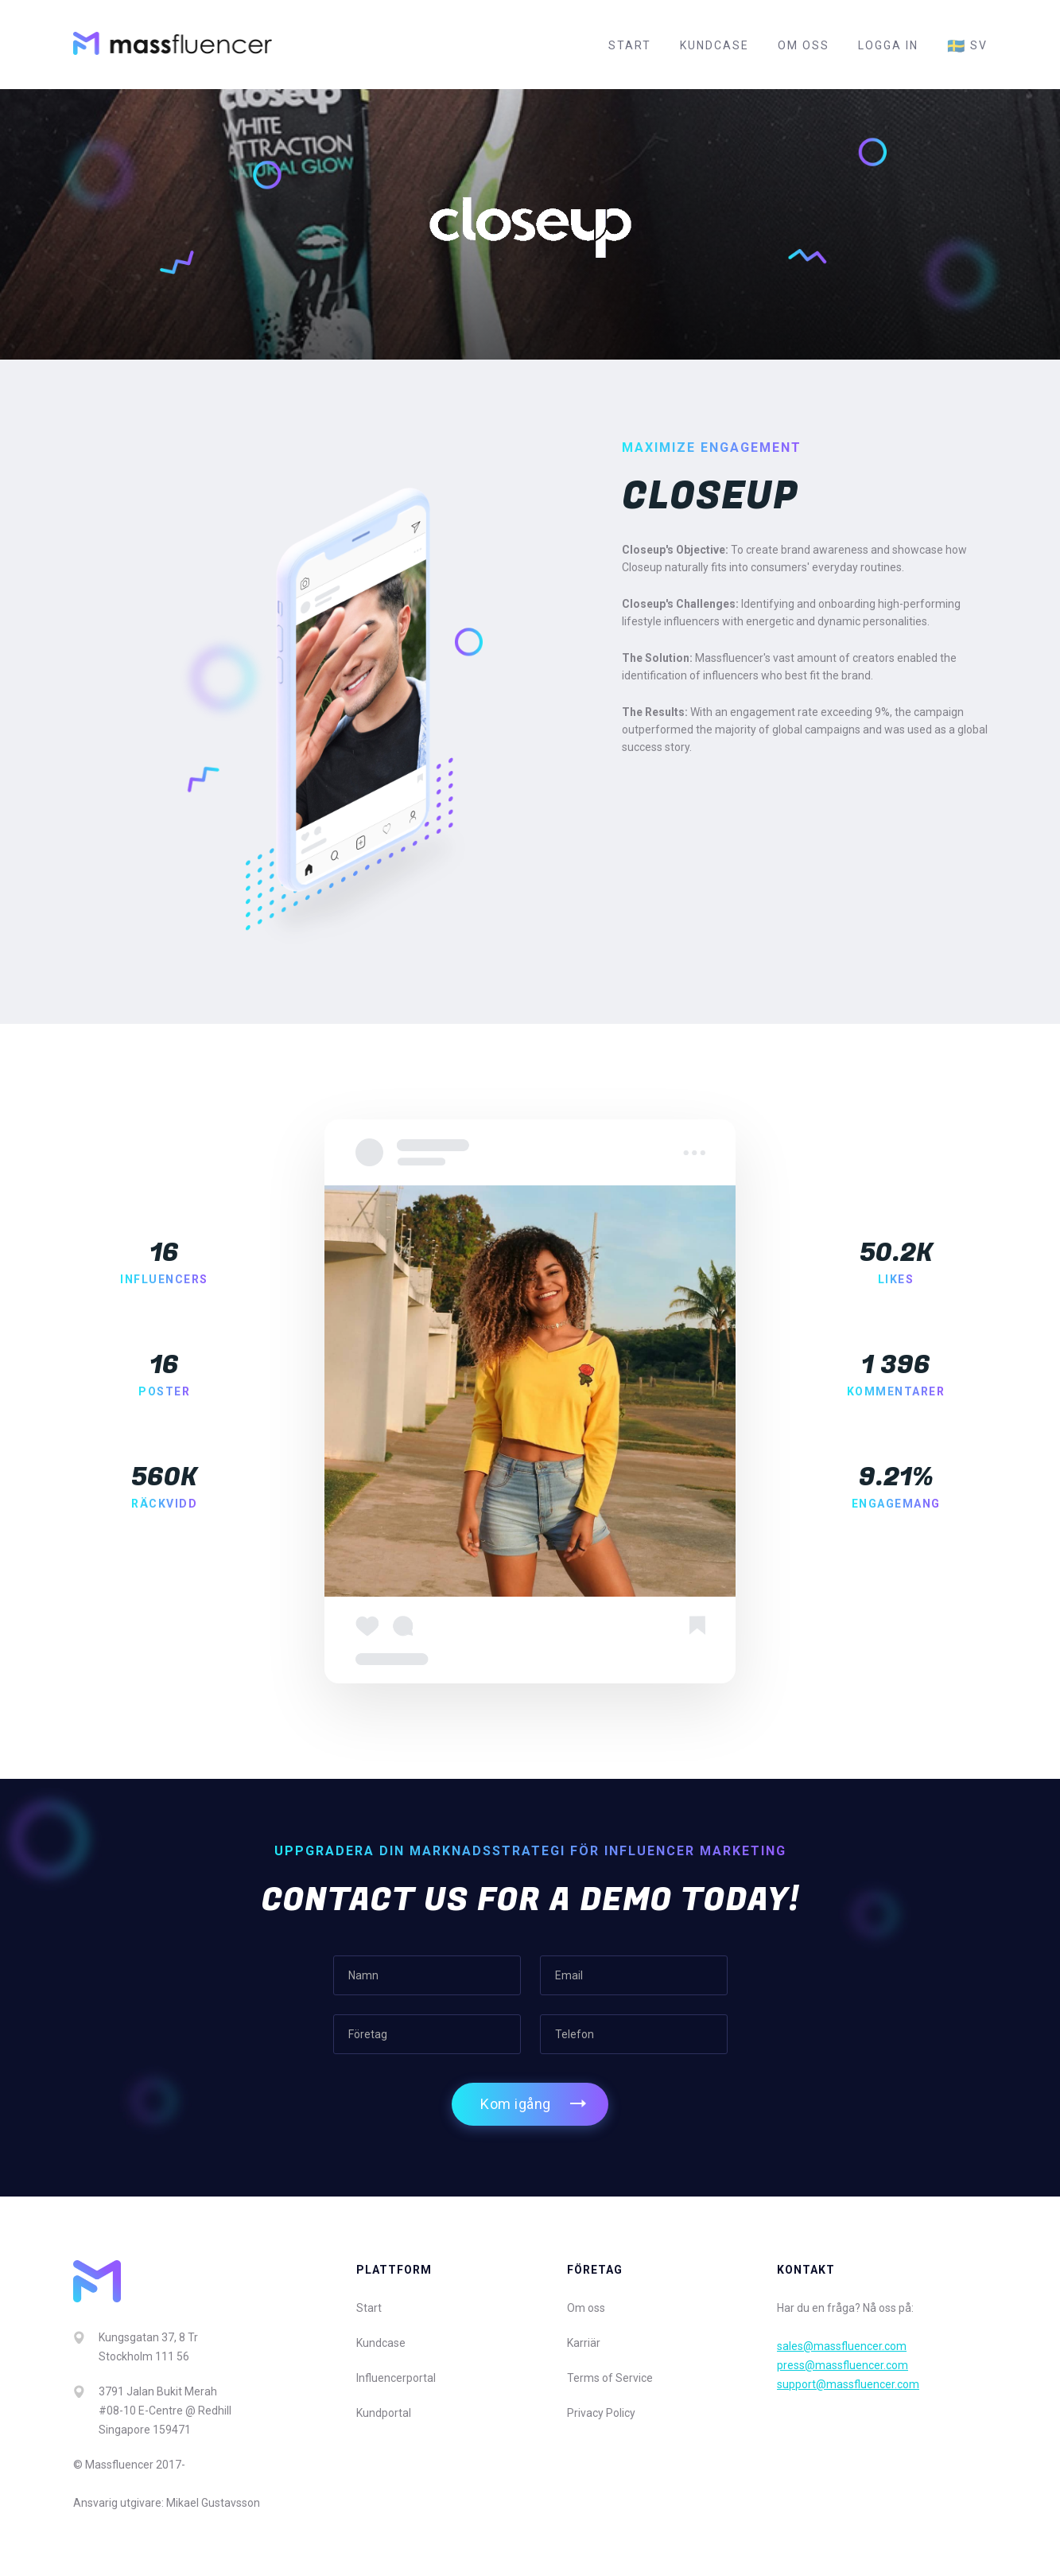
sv (967, 45)
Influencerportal (396, 2378)
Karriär (583, 2343)
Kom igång (515, 2103)
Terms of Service (610, 2378)
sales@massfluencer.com (842, 2346)
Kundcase (714, 45)
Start (629, 45)
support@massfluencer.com (848, 2384)
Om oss (803, 45)
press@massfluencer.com (842, 2365)
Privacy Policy (601, 2413)
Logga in (888, 45)
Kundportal (383, 2413)
